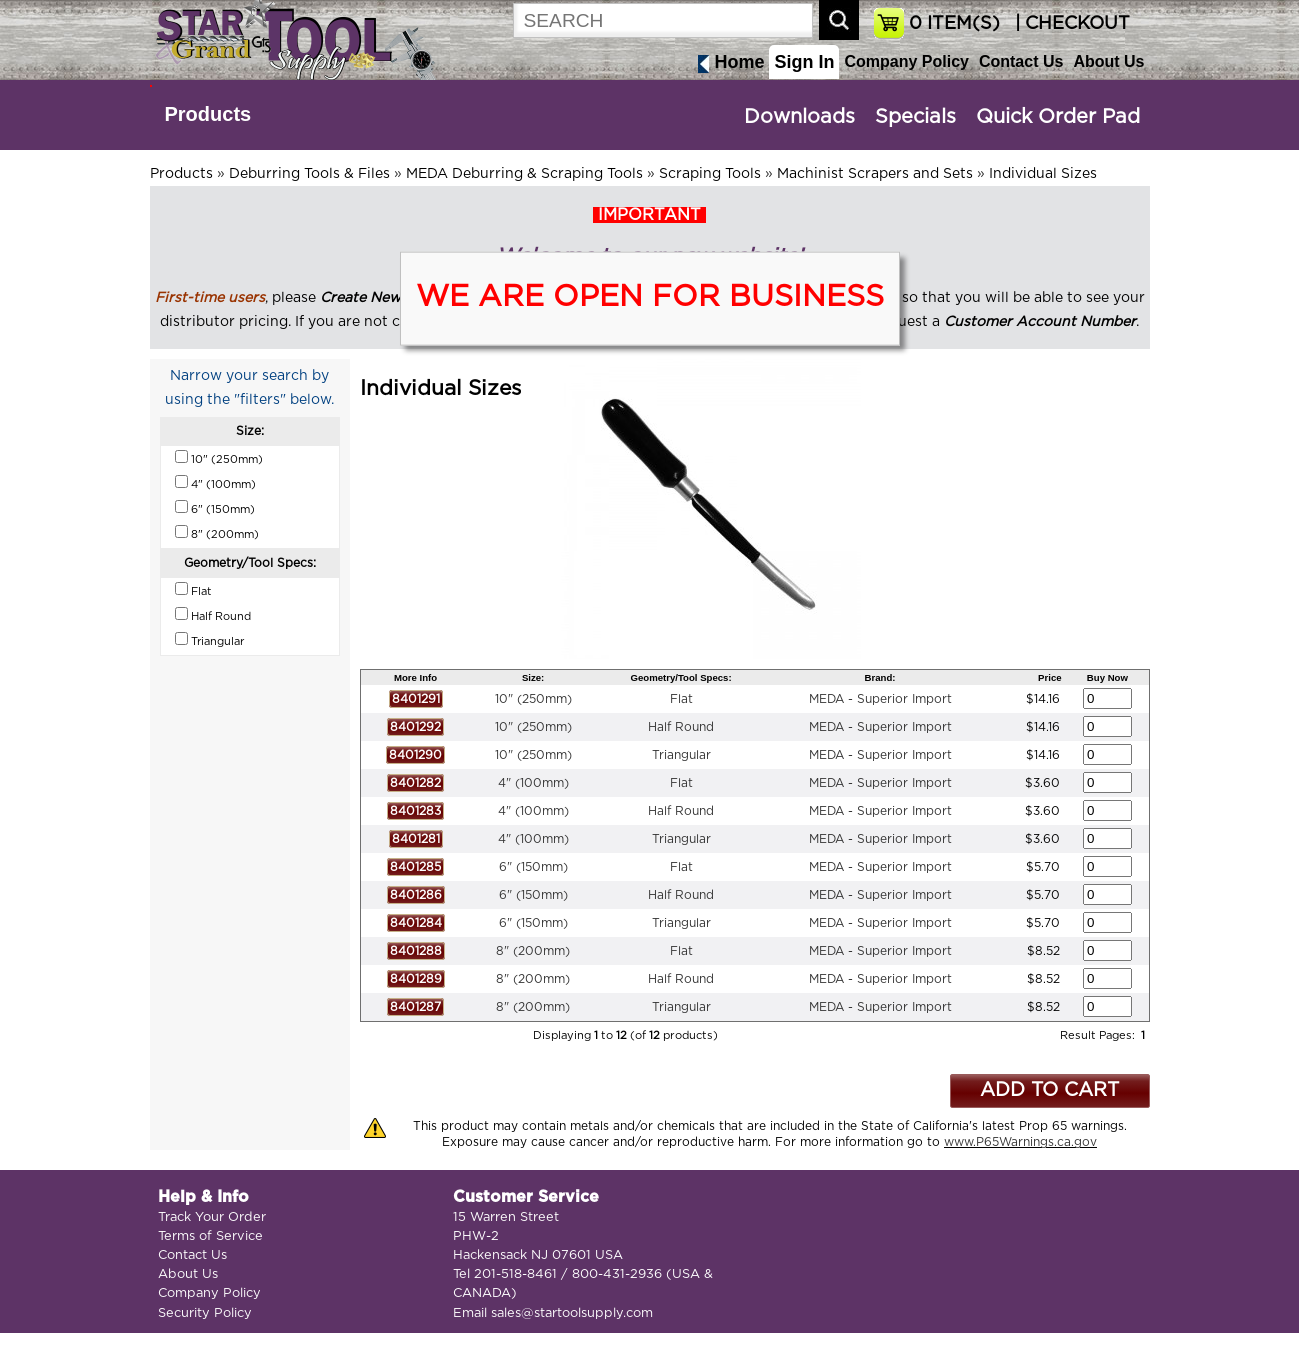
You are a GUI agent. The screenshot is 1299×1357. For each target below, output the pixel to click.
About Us (1108, 61)
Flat (681, 699)
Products (208, 114)
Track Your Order (212, 1217)
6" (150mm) (533, 867)
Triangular (681, 755)
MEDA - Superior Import (880, 699)
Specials (915, 117)
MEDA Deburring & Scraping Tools (524, 174)
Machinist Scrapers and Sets (875, 174)
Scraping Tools (710, 174)
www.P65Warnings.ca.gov (1020, 1142)
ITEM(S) (954, 24)
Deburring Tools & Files (309, 174)
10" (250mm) (533, 699)
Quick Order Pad (1058, 117)
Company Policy (906, 61)
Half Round (681, 727)
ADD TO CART (1049, 1090)
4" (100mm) (533, 783)
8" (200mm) (533, 951)
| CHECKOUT (1070, 24)
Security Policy (205, 1313)
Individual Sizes (1043, 174)
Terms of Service (210, 1236)
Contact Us (1021, 61)
